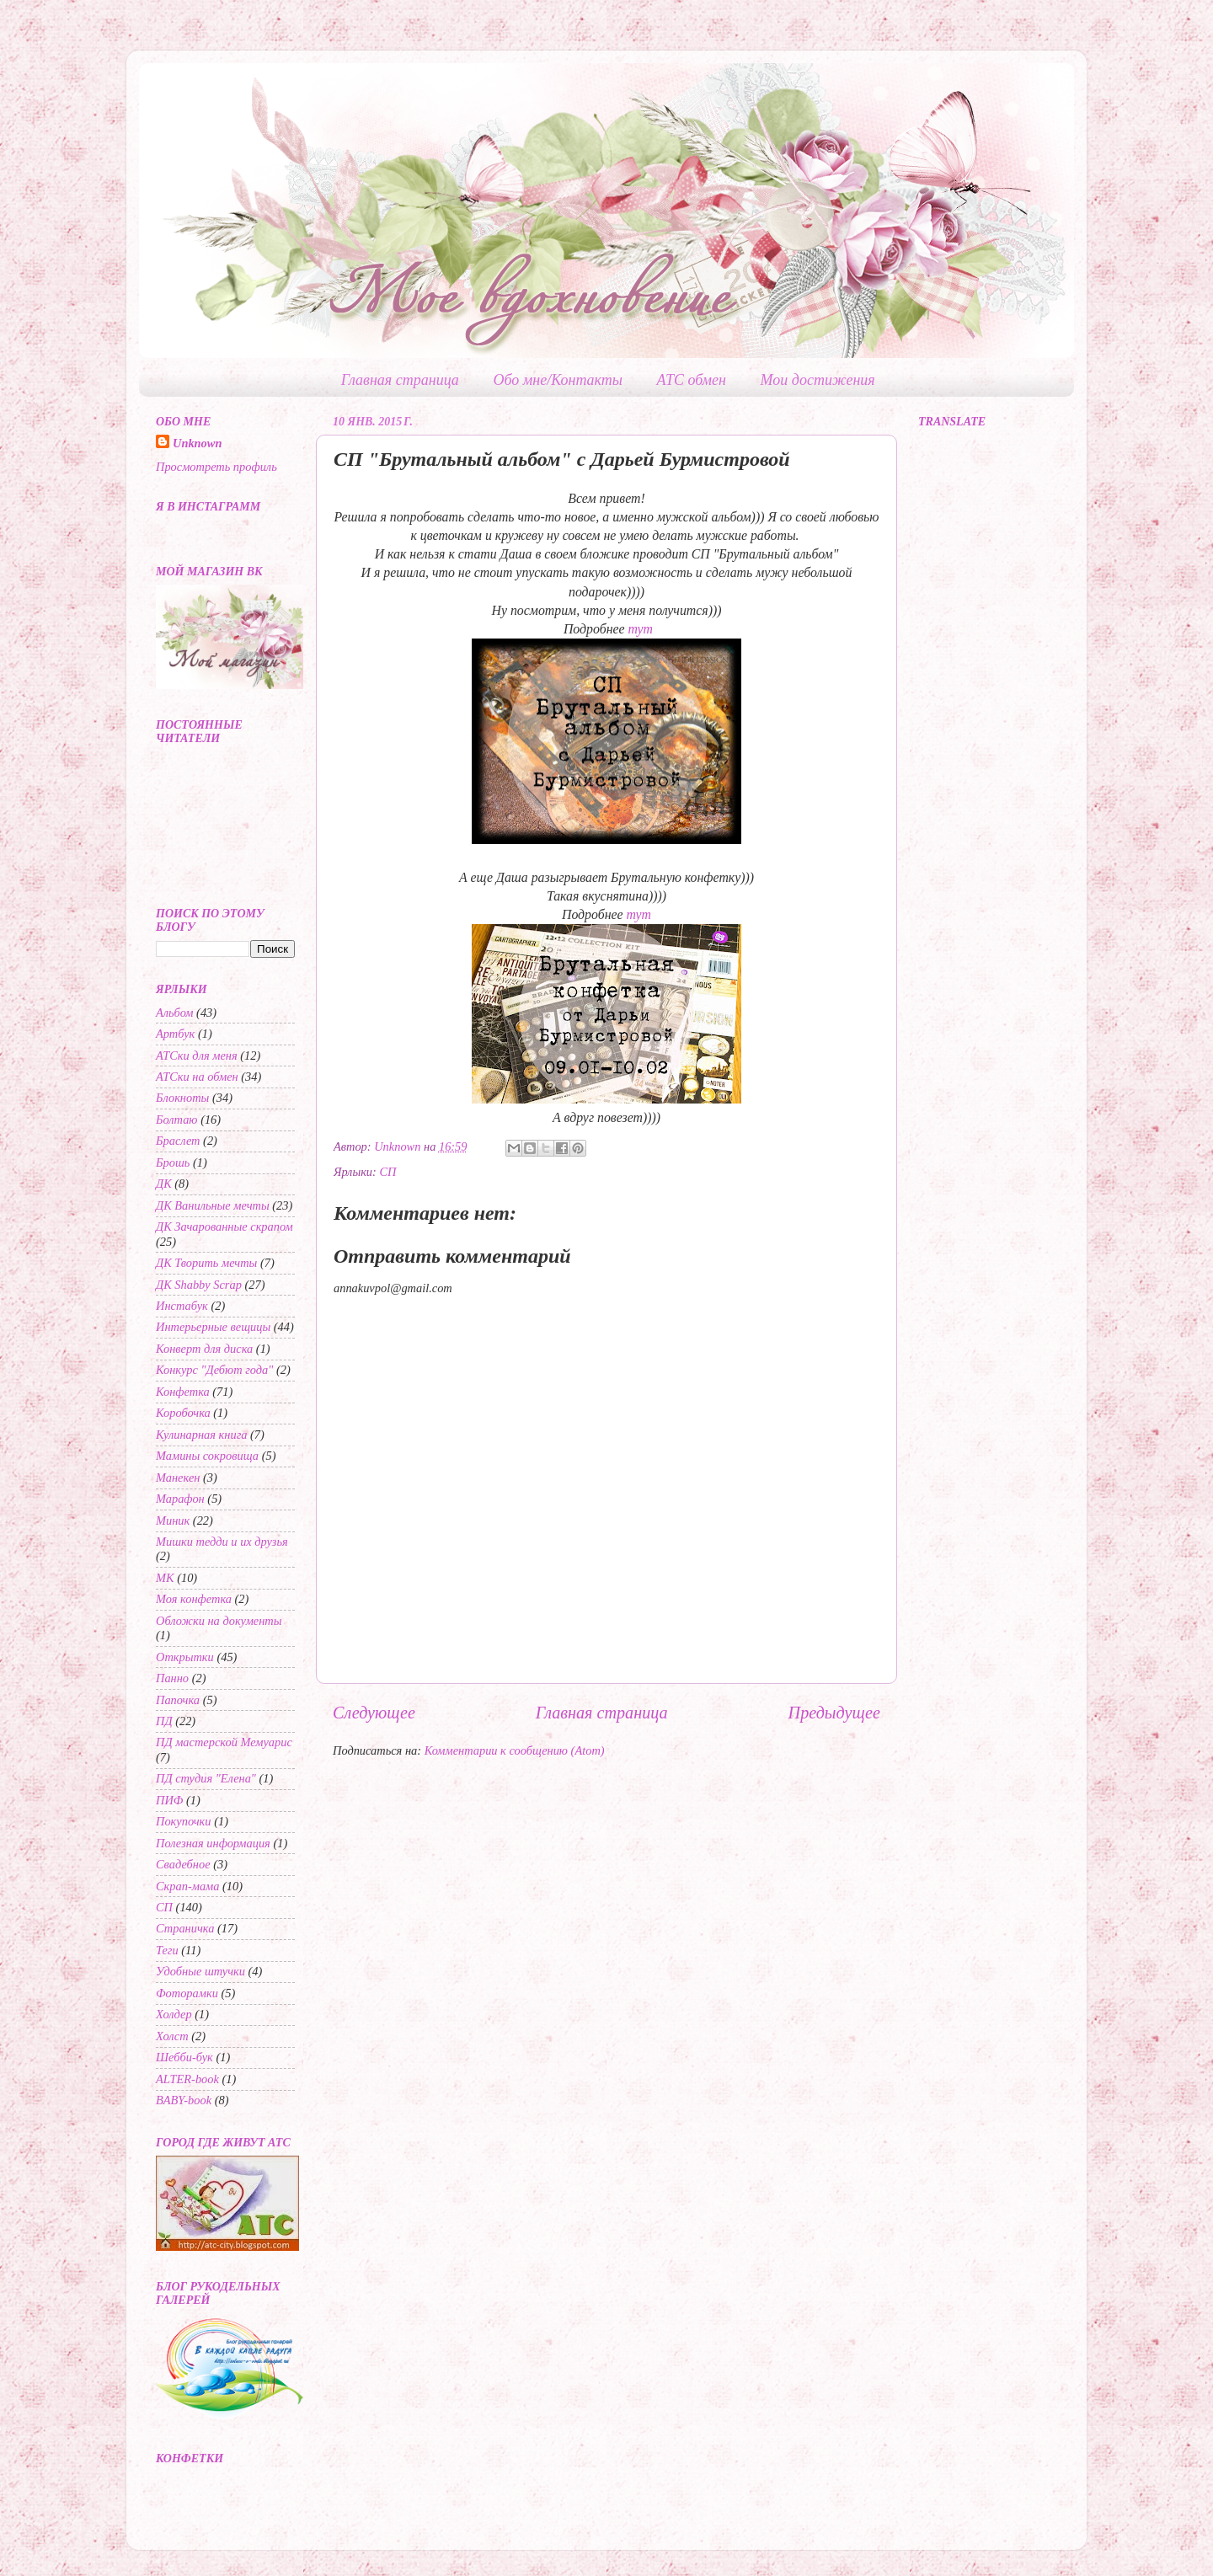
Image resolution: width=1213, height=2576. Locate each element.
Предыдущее (834, 1712)
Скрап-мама (187, 1886)
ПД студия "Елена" (206, 1778)
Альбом (175, 1012)
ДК (164, 1183)
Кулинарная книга (201, 1434)
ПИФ (169, 1800)
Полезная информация (213, 1843)
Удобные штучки (200, 1971)
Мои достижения (818, 379)
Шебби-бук (184, 2057)
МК (165, 1578)
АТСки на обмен (197, 1076)
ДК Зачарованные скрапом (224, 1226)
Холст (172, 2036)
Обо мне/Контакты (558, 379)
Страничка (185, 1928)
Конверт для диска (204, 1348)
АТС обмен (691, 379)
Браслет (178, 1140)
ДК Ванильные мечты (213, 1205)
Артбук (175, 1033)
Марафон (180, 1498)
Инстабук (182, 1305)
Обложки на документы (219, 1620)
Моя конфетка (194, 1599)
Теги (167, 1950)
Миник (173, 1520)
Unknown (197, 443)
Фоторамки (187, 1993)
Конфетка (183, 1391)
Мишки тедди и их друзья (222, 1541)
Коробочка (183, 1412)
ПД (164, 1721)
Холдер (174, 2014)
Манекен (178, 1477)
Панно (172, 1678)
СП (387, 1171)
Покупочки (183, 1821)
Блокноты (182, 1097)
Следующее (374, 1712)
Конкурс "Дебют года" (214, 1369)
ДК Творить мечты (206, 1262)
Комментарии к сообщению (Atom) (515, 1750)
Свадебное (183, 1864)
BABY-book (183, 2100)
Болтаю (177, 1119)
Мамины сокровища (207, 1455)
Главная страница (400, 379)
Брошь (173, 1162)
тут (641, 629)
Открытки (185, 1657)
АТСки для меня (197, 1055)
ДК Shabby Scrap (199, 1284)
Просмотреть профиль (216, 466)
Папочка (178, 1700)
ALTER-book (187, 2079)
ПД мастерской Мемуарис (224, 1742)
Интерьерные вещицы (213, 1326)
